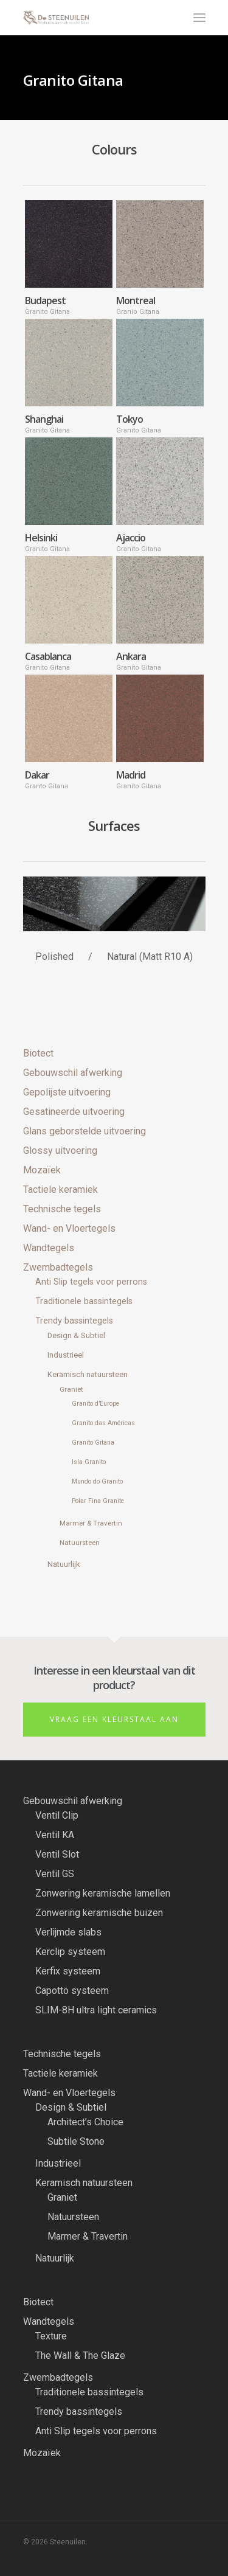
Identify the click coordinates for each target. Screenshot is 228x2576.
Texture (51, 2336)
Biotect (38, 1053)
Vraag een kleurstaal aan (114, 1719)
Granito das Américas (103, 1423)
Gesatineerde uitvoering (74, 1111)
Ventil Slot (57, 1854)
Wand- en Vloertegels (69, 1228)
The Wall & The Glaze (80, 2355)
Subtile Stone (76, 2141)
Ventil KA (54, 1835)
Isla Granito (89, 1462)
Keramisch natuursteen (87, 1374)
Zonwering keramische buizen (99, 1912)
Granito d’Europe (95, 1404)
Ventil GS (54, 1874)
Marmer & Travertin (91, 1523)
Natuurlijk (63, 1564)
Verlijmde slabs (68, 1932)
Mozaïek (42, 1170)
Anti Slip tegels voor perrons (91, 1282)
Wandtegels (48, 1248)
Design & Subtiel (76, 1335)
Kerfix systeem (67, 1971)
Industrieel (65, 1354)
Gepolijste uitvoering (67, 1092)
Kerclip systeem (70, 1951)
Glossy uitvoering (60, 1150)
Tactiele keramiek (60, 1189)
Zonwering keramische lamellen (102, 1893)
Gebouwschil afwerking (72, 1072)
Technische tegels (62, 1209)
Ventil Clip (56, 1815)
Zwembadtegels (58, 1267)
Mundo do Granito (97, 1481)
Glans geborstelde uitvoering (84, 1131)
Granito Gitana (93, 1442)
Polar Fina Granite (98, 1501)
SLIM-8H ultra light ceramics (96, 2010)
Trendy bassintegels (74, 1321)
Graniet (71, 1389)
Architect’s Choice (85, 2122)
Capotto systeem (72, 1990)
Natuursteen (80, 1542)
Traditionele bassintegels (84, 1301)
